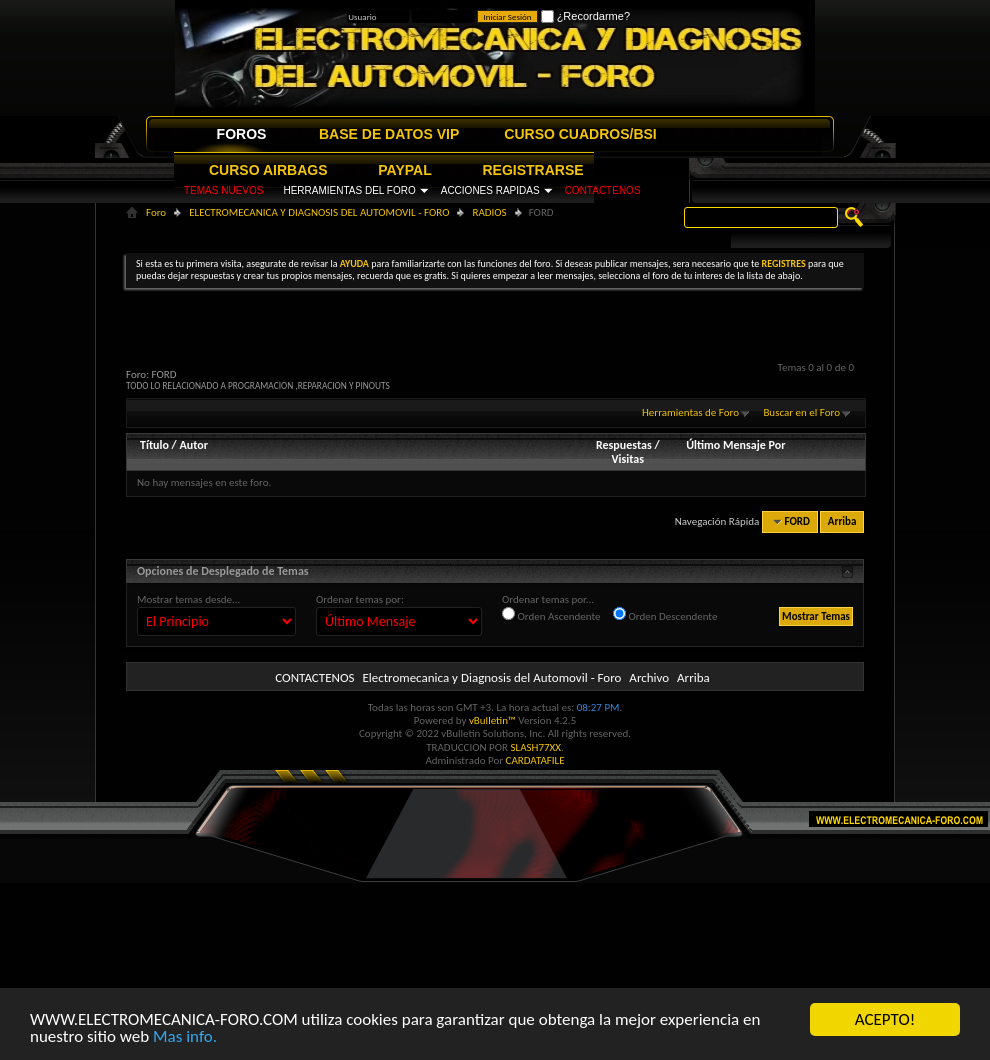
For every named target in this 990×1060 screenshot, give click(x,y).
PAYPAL (404, 170)
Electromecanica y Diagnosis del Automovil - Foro (491, 677)
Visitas (627, 459)
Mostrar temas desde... (188, 599)
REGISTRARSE (533, 170)
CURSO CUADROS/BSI (580, 134)
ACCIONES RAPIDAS (490, 190)
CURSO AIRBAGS (268, 170)
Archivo (649, 677)
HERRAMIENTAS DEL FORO (349, 190)
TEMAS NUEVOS (223, 190)
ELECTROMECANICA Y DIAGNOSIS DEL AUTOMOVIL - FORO (319, 212)
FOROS (242, 134)
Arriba (842, 521)
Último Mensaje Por (735, 445)
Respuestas (624, 445)
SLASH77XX (536, 747)
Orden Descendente (665, 615)
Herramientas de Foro (690, 412)
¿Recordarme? (585, 16)
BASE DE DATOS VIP (389, 134)
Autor (193, 445)
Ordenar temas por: (360, 599)
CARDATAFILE (535, 760)
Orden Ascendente (551, 615)
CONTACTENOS (603, 190)
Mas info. (185, 1037)
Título (154, 445)
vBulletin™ (492, 720)
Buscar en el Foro (801, 412)
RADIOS (489, 212)
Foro (156, 212)
